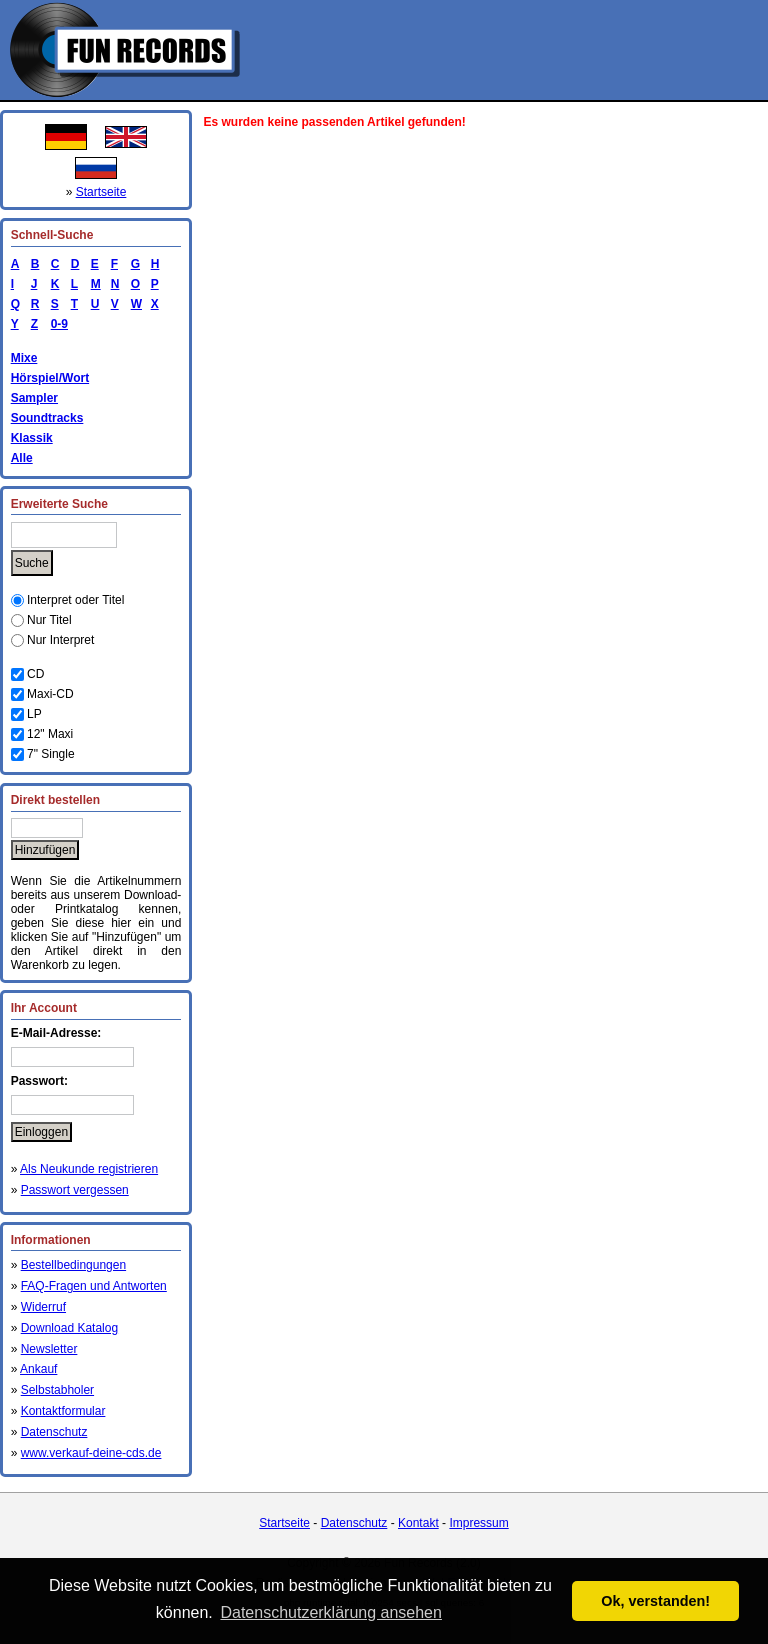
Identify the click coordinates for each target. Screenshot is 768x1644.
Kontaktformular (63, 1411)
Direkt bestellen (55, 800)
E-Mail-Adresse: (56, 1033)
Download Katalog (69, 1328)
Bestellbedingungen (73, 1265)
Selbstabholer (57, 1390)
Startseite (101, 192)
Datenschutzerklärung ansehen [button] (330, 1612)
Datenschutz (54, 1432)
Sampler (34, 398)
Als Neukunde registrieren (89, 1169)
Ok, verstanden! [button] (655, 1601)
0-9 (56, 324)
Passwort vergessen (75, 1190)
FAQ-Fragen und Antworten (94, 1286)
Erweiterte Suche (59, 504)
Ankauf (38, 1369)
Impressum (478, 1523)
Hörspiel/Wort (50, 378)
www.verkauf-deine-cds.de (91, 1453)
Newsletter (49, 1349)
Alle (22, 458)
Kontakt (418, 1523)
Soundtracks (47, 418)
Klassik (32, 438)
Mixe (24, 358)
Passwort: (39, 1081)
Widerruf (43, 1307)
